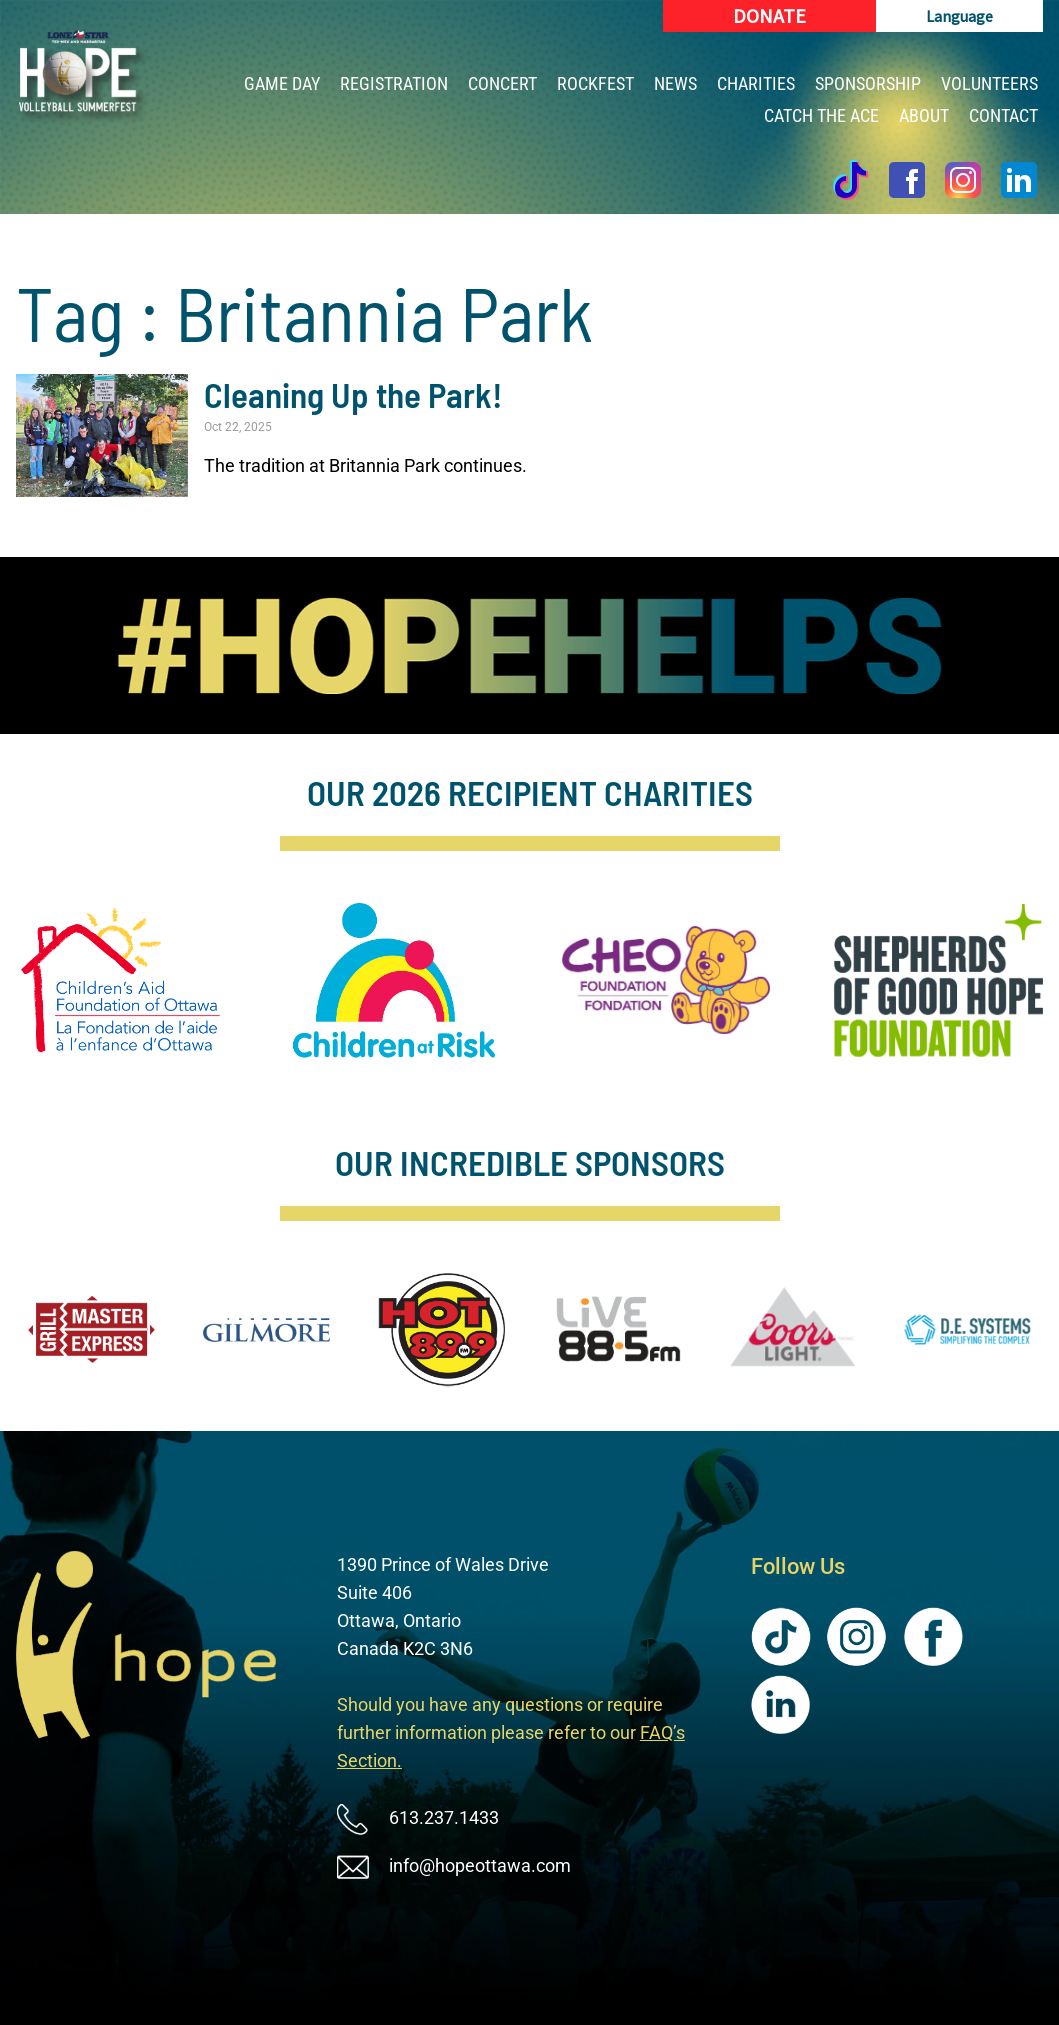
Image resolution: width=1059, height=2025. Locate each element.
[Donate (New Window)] (769, 16)
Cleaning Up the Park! (353, 394)
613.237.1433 (444, 1817)
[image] (529, 645)
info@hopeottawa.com (480, 1865)
